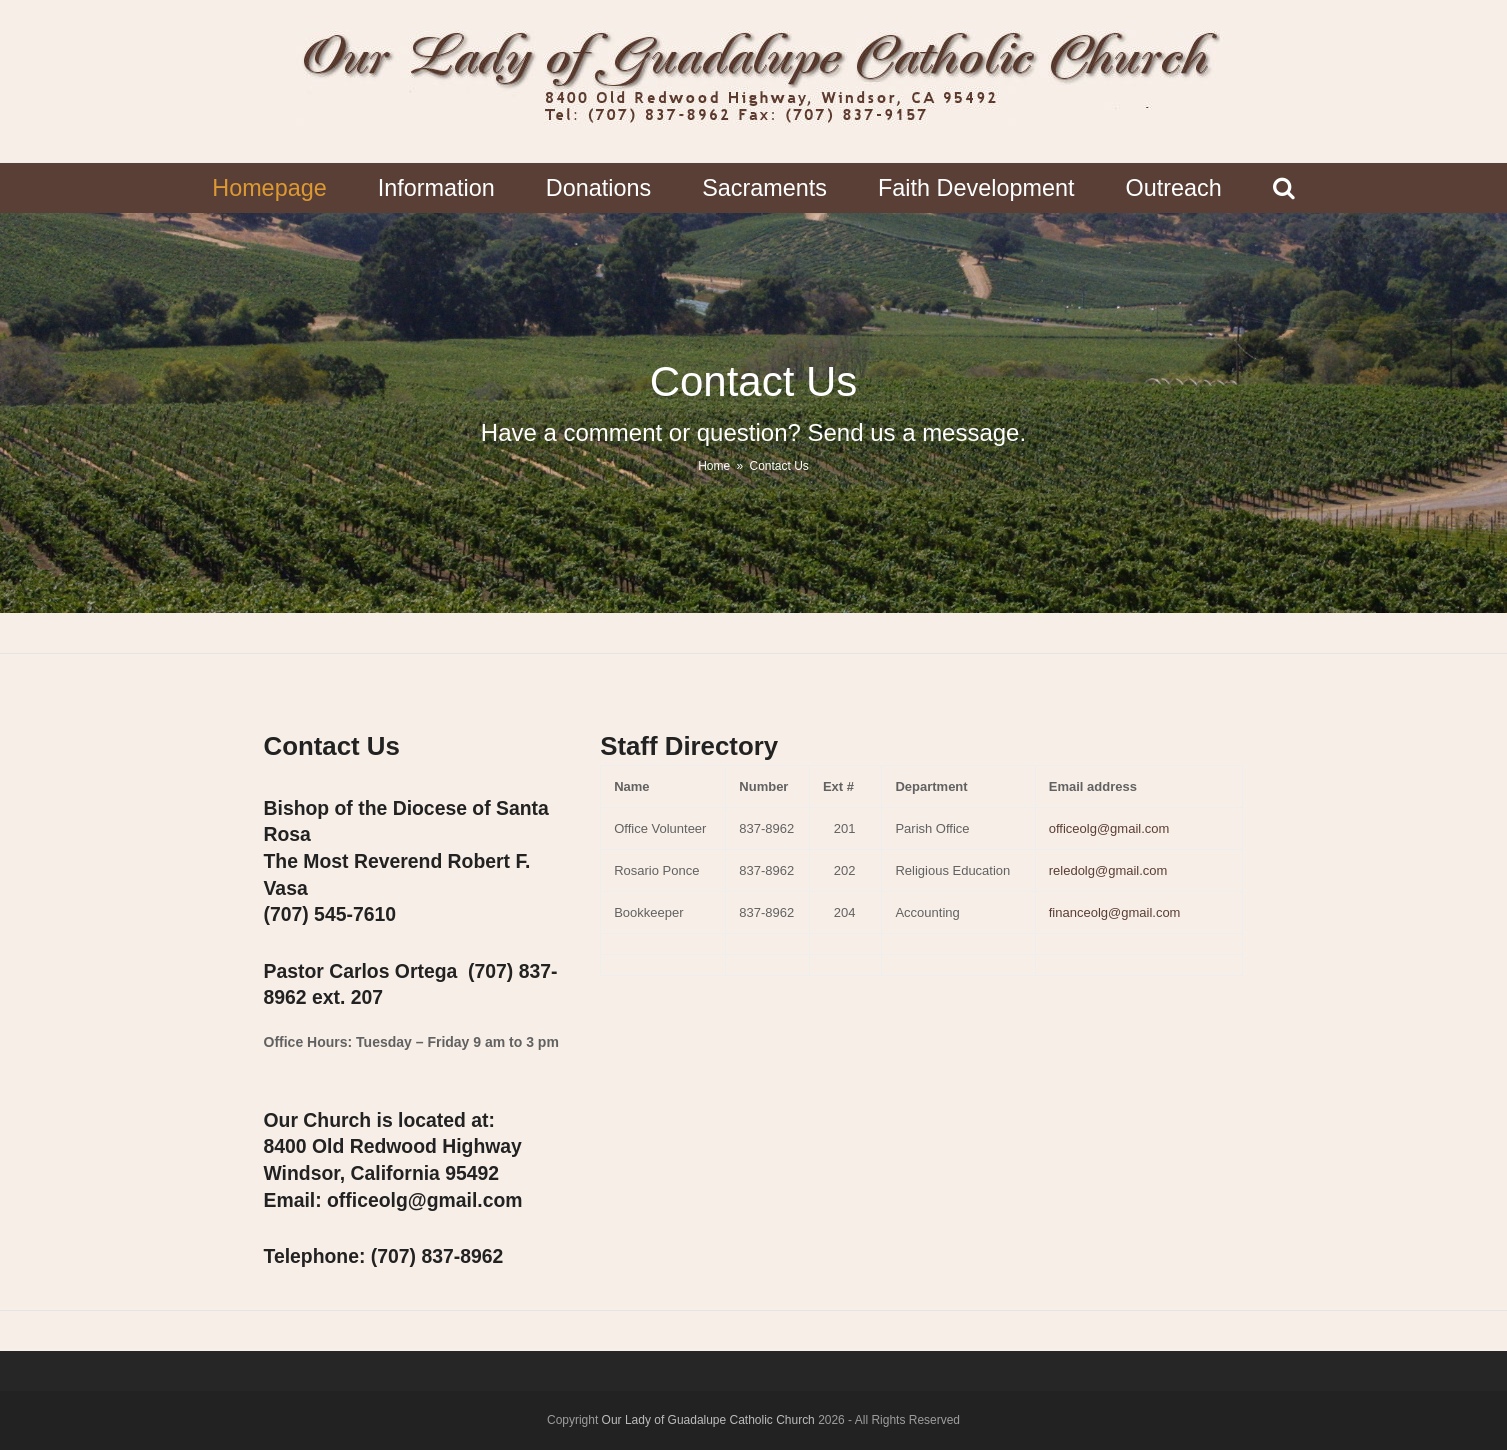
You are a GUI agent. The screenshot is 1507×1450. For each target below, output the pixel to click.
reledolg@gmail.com (1108, 870)
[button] (1283, 188)
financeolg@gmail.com (1115, 912)
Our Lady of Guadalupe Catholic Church (708, 1420)
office (424, 1200)
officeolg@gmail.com (1109, 828)
